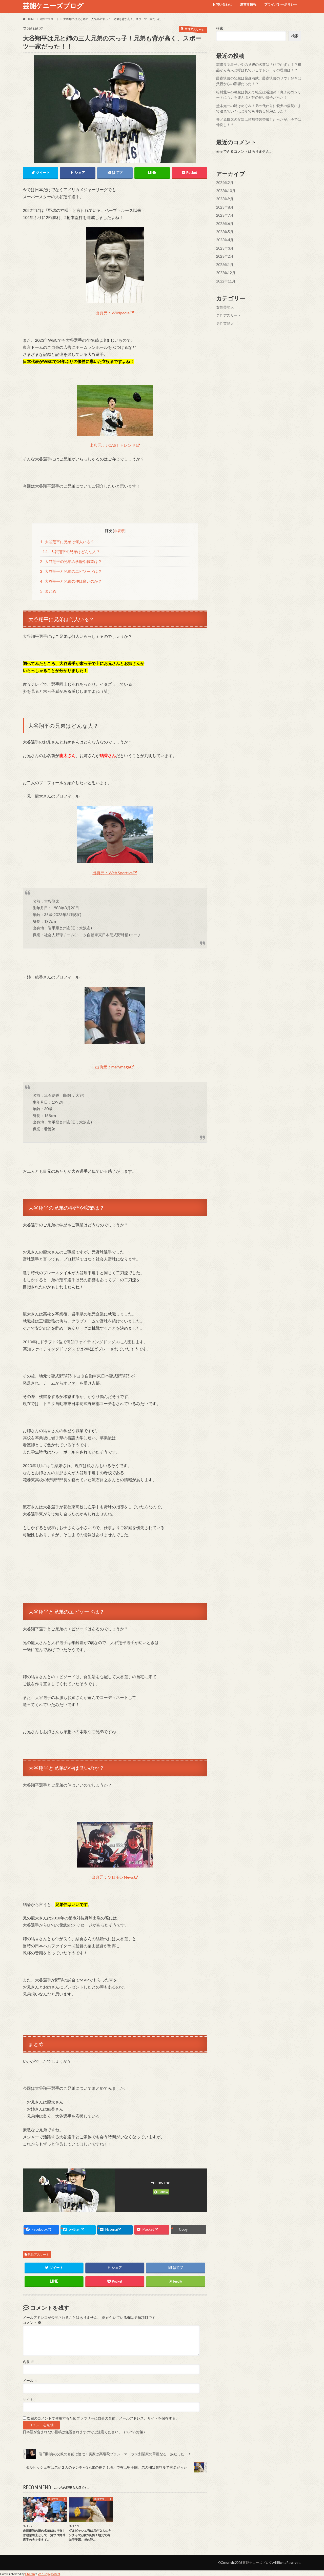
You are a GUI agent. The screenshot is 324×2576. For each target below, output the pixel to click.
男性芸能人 (225, 323)
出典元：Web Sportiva (112, 872)
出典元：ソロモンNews (112, 1877)
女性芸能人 (225, 307)
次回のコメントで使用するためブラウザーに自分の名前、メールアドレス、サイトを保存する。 (103, 2418)
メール (30, 2381)
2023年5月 (224, 232)
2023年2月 (224, 256)
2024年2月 (224, 182)
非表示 (119, 531)
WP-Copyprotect (49, 2574)
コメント (32, 2323)
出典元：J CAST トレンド (113, 445)
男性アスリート (38, 2254)
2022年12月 (225, 273)
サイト (28, 2400)
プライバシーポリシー (280, 4)
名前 (28, 2362)
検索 (219, 28)
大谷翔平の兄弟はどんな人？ (71, 551)
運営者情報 (248, 4)
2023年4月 (224, 240)
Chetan (30, 2574)
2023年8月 (224, 207)
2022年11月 (225, 281)
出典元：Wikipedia (112, 312)
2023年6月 (224, 223)
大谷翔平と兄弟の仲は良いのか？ (71, 581)
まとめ (48, 591)
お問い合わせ (222, 4)
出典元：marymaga (112, 1066)
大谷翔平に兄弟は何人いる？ (67, 541)
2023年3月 (224, 248)
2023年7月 (224, 215)
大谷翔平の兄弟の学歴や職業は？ (71, 561)
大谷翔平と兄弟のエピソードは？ (71, 571)
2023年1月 (224, 264)
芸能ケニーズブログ (53, 6)
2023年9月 (224, 199)
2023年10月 (225, 191)
